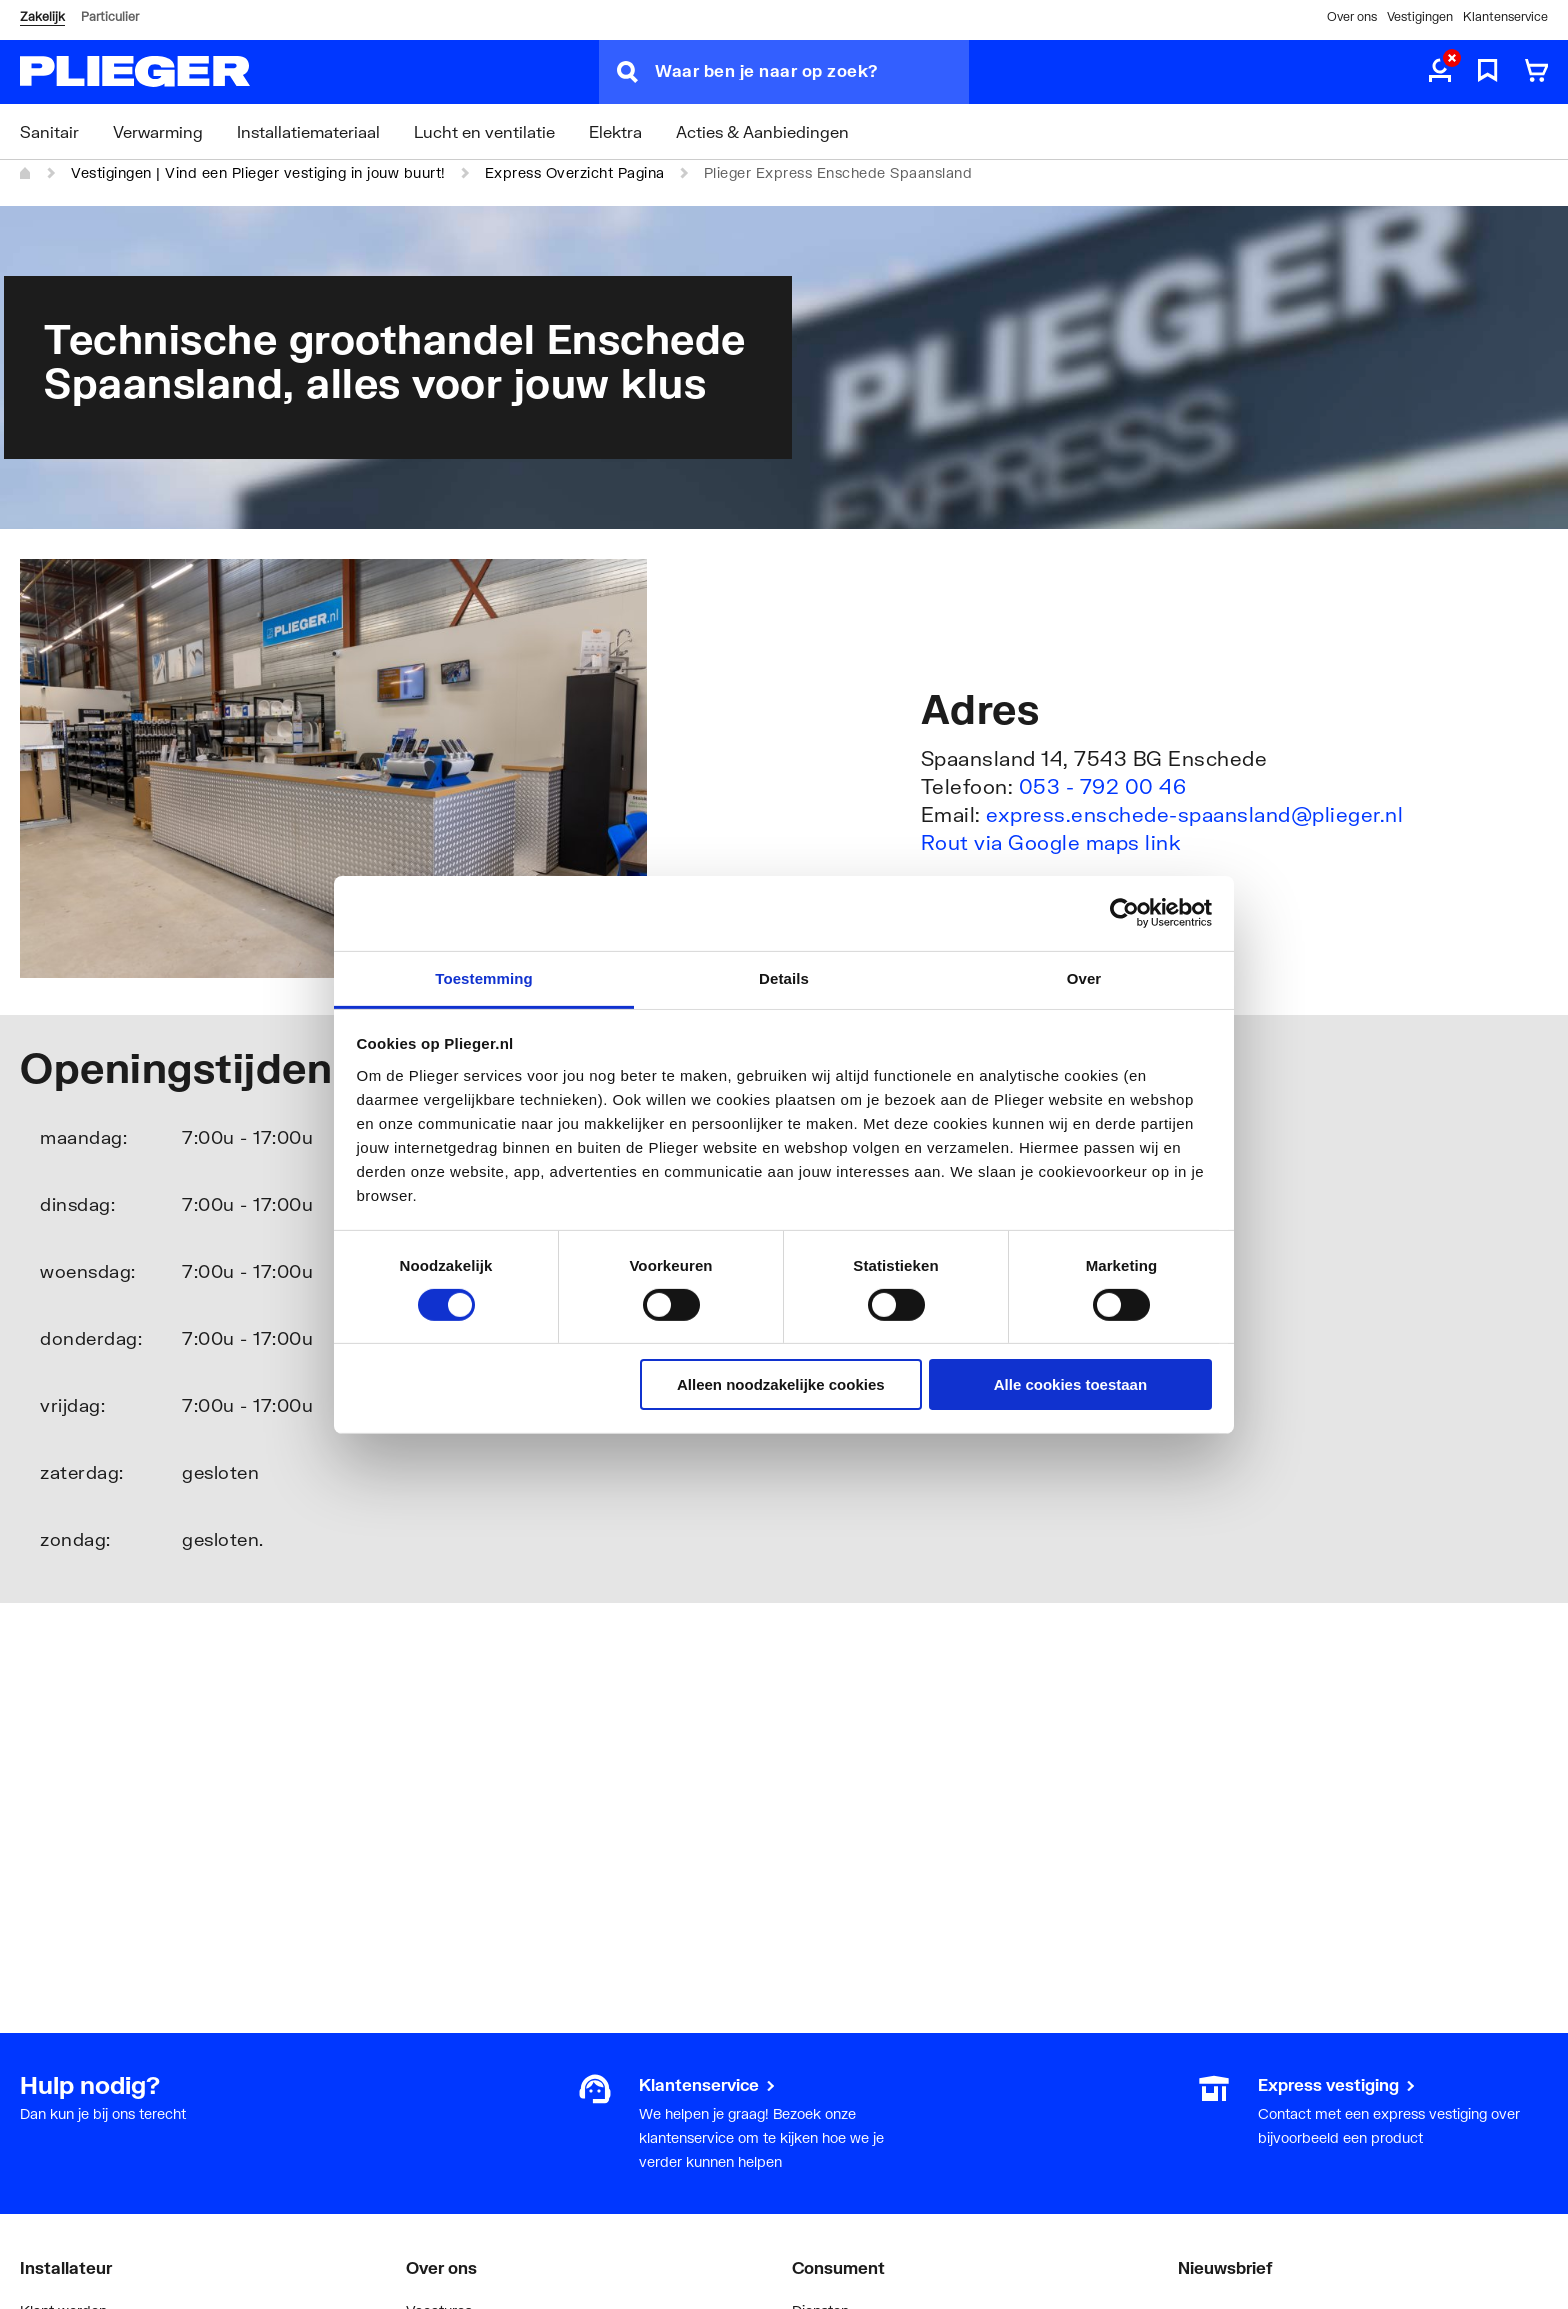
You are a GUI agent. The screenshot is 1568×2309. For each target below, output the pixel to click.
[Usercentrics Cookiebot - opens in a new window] (1124, 913)
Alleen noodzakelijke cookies (781, 1384)
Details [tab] (784, 977)
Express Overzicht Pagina (575, 172)
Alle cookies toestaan (1070, 1384)
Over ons (1352, 16)
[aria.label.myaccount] (1440, 72)
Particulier (110, 16)
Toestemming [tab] (484, 977)
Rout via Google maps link (1051, 842)
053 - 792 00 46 (1103, 786)
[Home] (26, 173)
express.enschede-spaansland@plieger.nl (1194, 814)
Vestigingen (1420, 16)
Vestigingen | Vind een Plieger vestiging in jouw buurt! (258, 172)
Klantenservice (1505, 16)
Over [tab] (1084, 977)
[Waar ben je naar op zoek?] (812, 72)
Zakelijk (42, 16)
